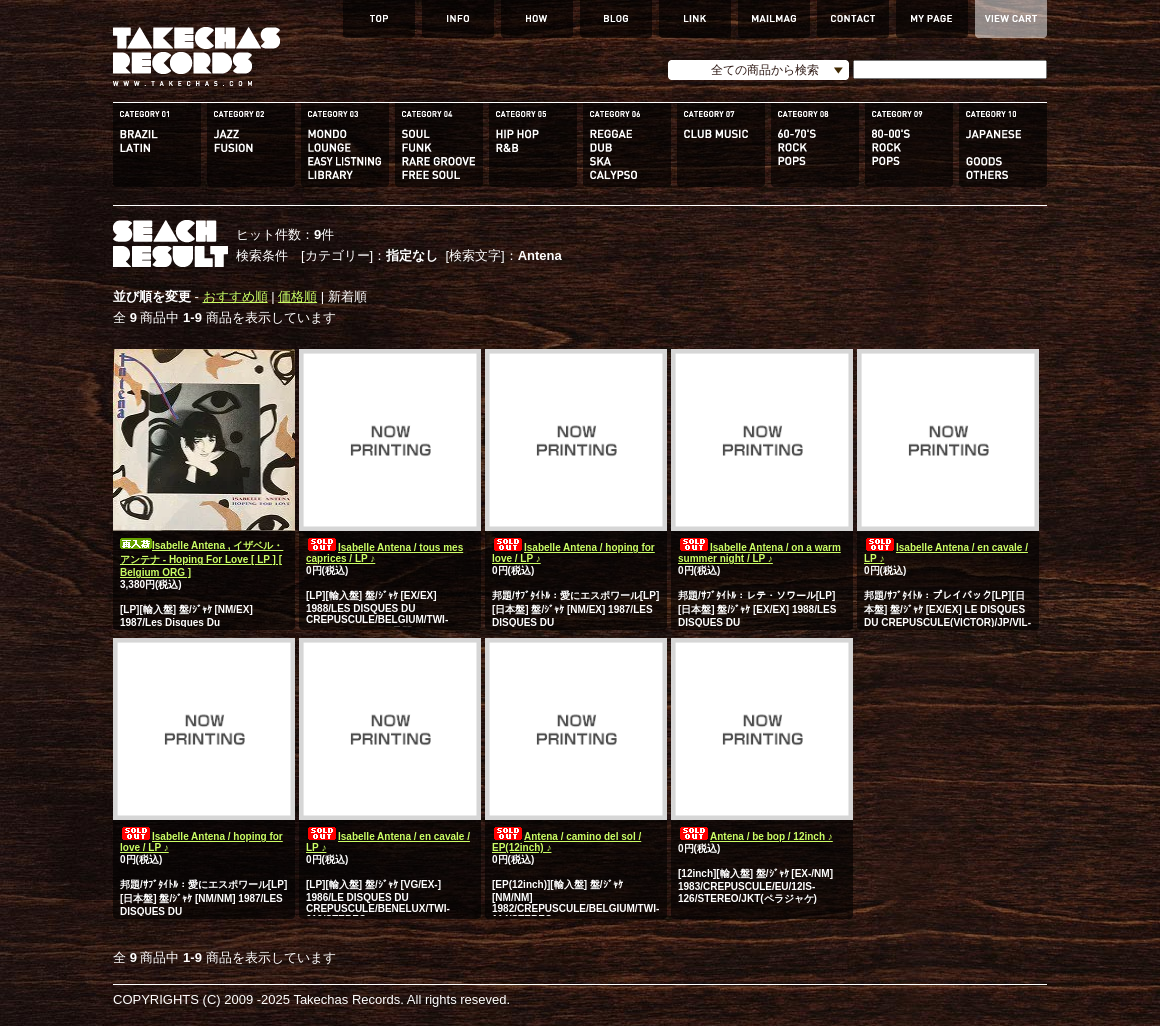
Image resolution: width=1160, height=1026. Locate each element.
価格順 (297, 296)
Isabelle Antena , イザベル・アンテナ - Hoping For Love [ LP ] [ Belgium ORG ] (201, 559)
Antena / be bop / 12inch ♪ (755, 836)
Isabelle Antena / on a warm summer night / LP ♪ (759, 553)
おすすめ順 (235, 296)
